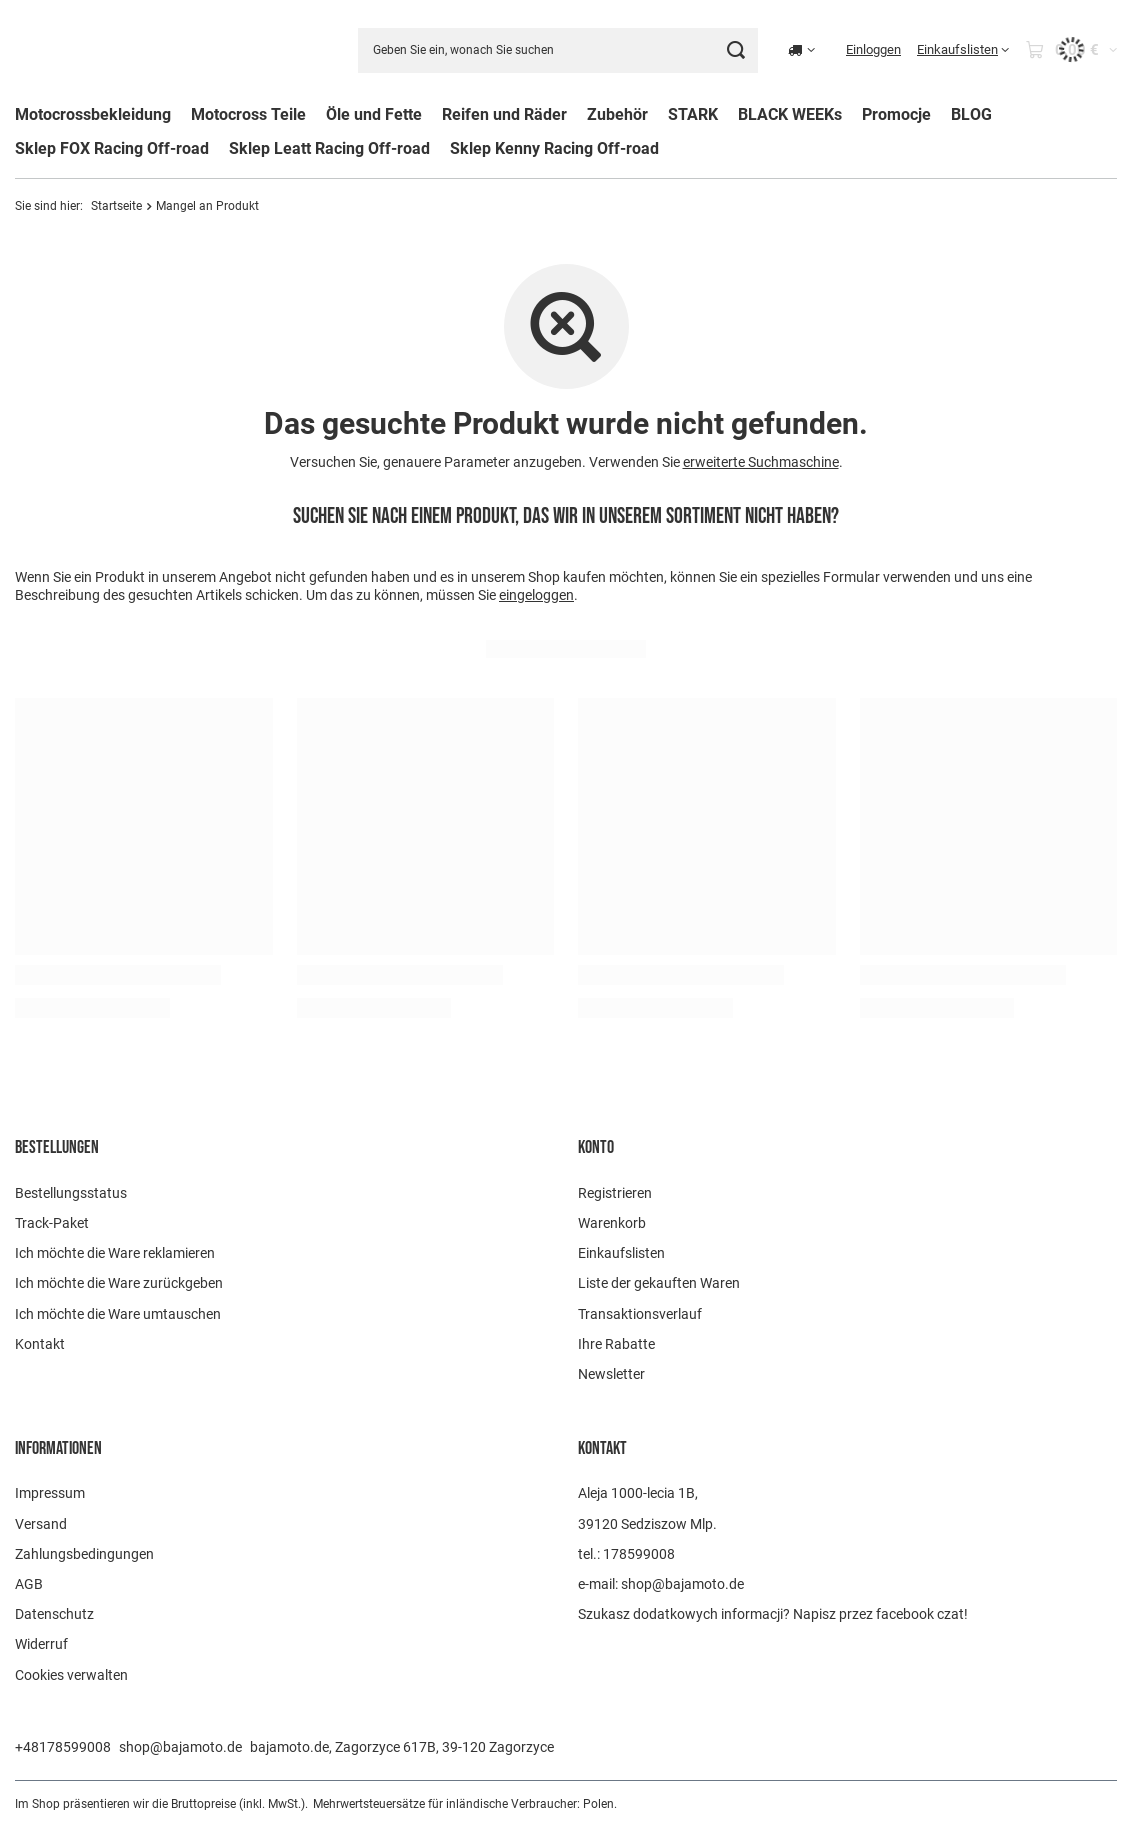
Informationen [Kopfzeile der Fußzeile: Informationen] (58, 1448)
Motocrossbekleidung (93, 114)
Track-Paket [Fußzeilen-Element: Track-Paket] (52, 1223)
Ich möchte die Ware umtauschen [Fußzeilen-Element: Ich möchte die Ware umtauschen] (118, 1314)
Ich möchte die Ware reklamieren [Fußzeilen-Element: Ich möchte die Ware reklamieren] (115, 1253)
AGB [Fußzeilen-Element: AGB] (29, 1584)
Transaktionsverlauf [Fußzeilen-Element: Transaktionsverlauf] (640, 1314)
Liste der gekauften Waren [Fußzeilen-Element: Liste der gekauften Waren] (659, 1283)
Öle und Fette (374, 114)
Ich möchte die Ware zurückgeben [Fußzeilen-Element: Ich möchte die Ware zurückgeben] (119, 1283)
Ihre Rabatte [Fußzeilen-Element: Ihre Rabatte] (616, 1344)
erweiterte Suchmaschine (761, 462)
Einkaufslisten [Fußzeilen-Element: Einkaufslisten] (621, 1253)
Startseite (116, 206)
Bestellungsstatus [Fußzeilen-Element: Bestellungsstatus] (71, 1193)
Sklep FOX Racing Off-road (112, 148)
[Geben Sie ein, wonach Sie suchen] (558, 50)
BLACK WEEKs (790, 114)
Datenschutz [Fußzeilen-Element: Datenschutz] (54, 1614)
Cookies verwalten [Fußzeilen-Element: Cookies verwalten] (71, 1675)
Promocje (896, 114)
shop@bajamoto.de (180, 1747)
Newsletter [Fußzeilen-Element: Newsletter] (611, 1374)
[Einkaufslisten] (963, 50)
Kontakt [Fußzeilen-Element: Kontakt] (40, 1344)
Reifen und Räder (504, 114)
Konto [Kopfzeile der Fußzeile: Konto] (596, 1147)
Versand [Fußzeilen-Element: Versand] (41, 1524)
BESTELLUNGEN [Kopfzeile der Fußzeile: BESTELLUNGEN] (57, 1147)
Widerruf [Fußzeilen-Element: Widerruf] (41, 1644)
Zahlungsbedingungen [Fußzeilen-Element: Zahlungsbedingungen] (84, 1554)
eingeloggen (536, 596)
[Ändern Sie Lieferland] (801, 50)
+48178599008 (63, 1747)
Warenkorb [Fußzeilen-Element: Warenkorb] (612, 1223)
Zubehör (617, 114)
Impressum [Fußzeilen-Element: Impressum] (50, 1493)
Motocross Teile (248, 114)
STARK (693, 114)
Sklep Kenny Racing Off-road (554, 148)
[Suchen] (735, 50)
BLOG (971, 114)
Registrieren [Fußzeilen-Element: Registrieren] (615, 1193)
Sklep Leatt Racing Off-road (329, 148)
